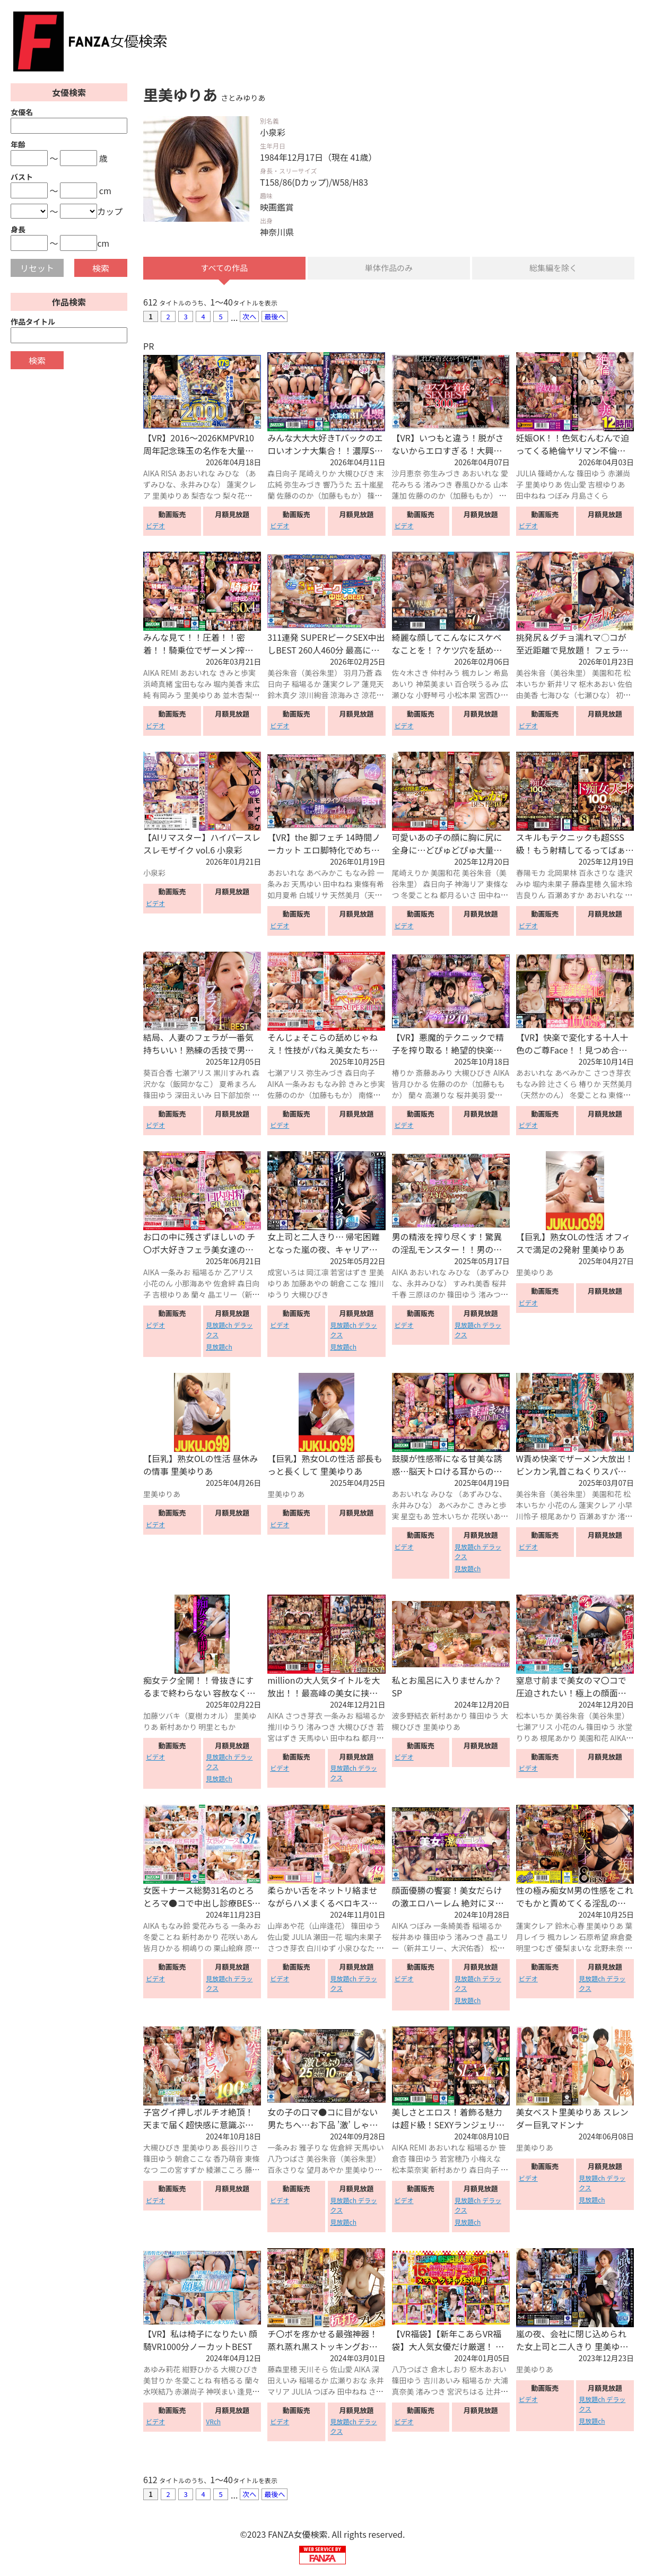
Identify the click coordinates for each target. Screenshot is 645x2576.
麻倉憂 (621, 1938)
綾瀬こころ (224, 2170)
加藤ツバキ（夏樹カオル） (187, 1716)
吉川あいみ (441, 2380)
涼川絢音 (313, 696)
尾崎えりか (317, 473)
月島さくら (589, 496)
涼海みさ (345, 696)
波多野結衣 (410, 1716)
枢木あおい (597, 685)
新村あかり (178, 1727)
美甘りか (158, 2380)
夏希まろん (237, 1084)
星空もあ (416, 1516)
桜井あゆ (407, 1938)
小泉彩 (154, 873)
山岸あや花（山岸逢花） (308, 1926)
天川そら (313, 2369)
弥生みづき (302, 485)
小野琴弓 (431, 696)
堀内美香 (228, 685)
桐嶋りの (197, 1949)
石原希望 (593, 1938)
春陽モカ (531, 873)
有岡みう (167, 696)
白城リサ (313, 895)
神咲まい (221, 2392)
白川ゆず (321, 1949)
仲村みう (445, 673)
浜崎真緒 (158, 685)
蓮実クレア (341, 685)
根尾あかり (558, 1516)
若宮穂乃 (454, 2159)
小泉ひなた (356, 1949)
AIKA (151, 473)
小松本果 (462, 696)
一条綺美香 (451, 1926)
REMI (169, 673)
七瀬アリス (193, 1073)
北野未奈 (608, 1949)
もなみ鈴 (360, 873)
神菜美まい (434, 685)
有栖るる (228, 2380)
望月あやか (324, 2170)
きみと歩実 (237, 673)
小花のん (158, 1284)
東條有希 (369, 884)
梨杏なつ (206, 496)
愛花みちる (210, 1926)
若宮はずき (349, 1273)
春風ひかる (473, 485)
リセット (37, 268)
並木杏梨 (237, 696)
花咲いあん (489, 1516)
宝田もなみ (193, 685)
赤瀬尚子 (189, 2392)
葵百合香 (158, 1073)
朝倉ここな (349, 1284)
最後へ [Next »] (274, 317)
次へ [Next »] (249, 317)
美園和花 (607, 673)
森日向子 (282, 473)
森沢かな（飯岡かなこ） (201, 1079)
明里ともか (217, 1727)
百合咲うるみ (477, 685)
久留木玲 (617, 884)
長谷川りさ (239, 2148)
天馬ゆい (306, 884)
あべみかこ (324, 873)
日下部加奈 (231, 1095)
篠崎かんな (556, 473)
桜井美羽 (471, 1095)
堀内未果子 (551, 884)
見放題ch (219, 1347)
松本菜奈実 (410, 2170)
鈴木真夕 (282, 696)
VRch (213, 2422)
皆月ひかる (410, 1084)
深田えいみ (193, 1095)
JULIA (526, 473)
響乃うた (338, 485)
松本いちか (534, 1716)
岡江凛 (317, 1273)
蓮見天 (373, 685)
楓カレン (477, 673)
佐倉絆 (224, 1284)
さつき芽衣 (612, 1073)
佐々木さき (410, 673)
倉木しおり (449, 2369)
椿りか (403, 1073)
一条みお (300, 1084)
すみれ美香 (471, 1284)
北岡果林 (562, 873)
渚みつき (438, 485)
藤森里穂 (586, 884)
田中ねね (531, 496)
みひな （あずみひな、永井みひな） (199, 479)
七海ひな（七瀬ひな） (577, 696)
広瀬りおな (349, 2380)
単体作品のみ (388, 268)
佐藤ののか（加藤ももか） (320, 496)
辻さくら (562, 1084)
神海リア (469, 884)
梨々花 (233, 496)
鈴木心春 (570, 1926)
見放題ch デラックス (229, 1330)
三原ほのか (427, 1295)
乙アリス (238, 1273)
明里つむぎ (534, 1949)
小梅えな (486, 2159)
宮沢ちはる (465, 2392)
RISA (169, 473)
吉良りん (531, 895)
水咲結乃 (158, 2392)
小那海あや (193, 1284)
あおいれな (196, 473)
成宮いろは (285, 1273)
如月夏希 (282, 895)
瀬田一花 (328, 1938)
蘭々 (415, 1095)
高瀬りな (440, 1095)
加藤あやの (309, 1284)
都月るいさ (458, 895)
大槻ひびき (356, 473)
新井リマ (562, 685)
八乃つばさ (285, 2159)
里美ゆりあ (170, 496)
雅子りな (313, 2148)
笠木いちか (450, 1516)
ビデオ (155, 526)
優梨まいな (573, 1949)
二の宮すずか (182, 2170)
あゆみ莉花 (161, 2369)
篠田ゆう (591, 473)
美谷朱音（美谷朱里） (304, 673)
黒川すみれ (231, 1073)
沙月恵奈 (407, 473)
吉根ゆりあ (606, 485)
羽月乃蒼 (358, 673)
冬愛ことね (419, 895)
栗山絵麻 (228, 1949)
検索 (100, 268)
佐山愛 (575, 485)
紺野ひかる (200, 2369)
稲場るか (306, 685)
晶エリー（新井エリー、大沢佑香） (201, 1301)
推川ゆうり (285, 1727)
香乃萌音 (228, 2159)
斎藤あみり (434, 1073)
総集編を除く (553, 268)
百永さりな (597, 873)
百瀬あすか (566, 895)
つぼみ (558, 496)
